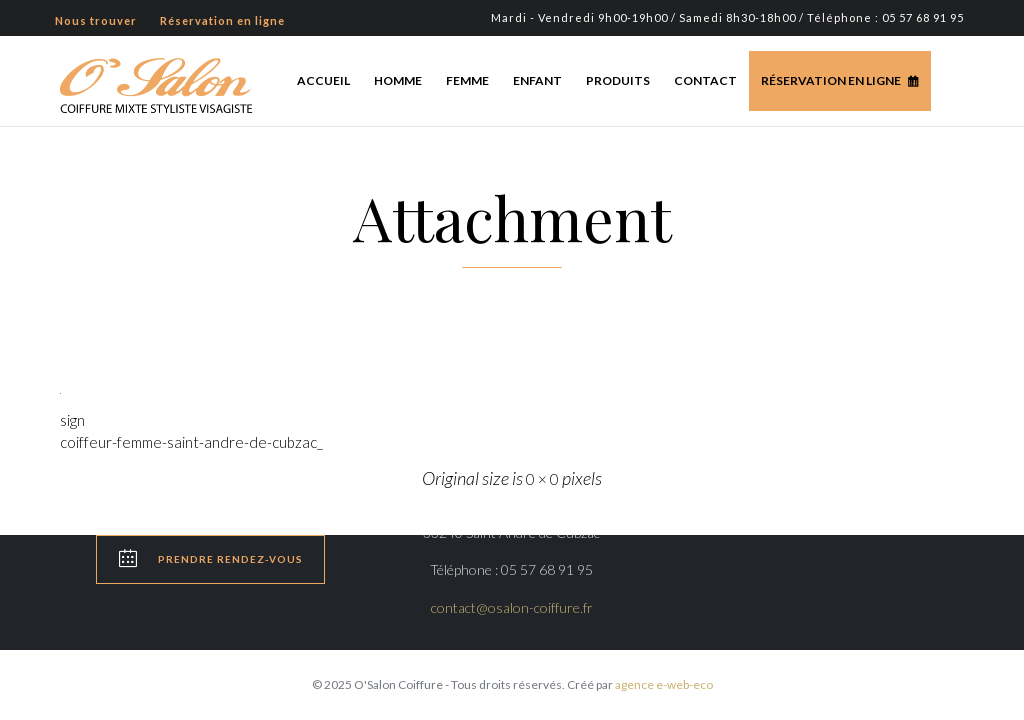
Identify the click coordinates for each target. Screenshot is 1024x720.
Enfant (537, 80)
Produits (618, 80)
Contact (705, 80)
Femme (467, 80)
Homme (398, 80)
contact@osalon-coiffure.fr (512, 607)
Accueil (323, 80)
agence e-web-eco (664, 684)
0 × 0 (542, 479)
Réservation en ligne (831, 80)
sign (72, 420)
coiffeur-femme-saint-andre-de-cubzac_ (191, 442)
